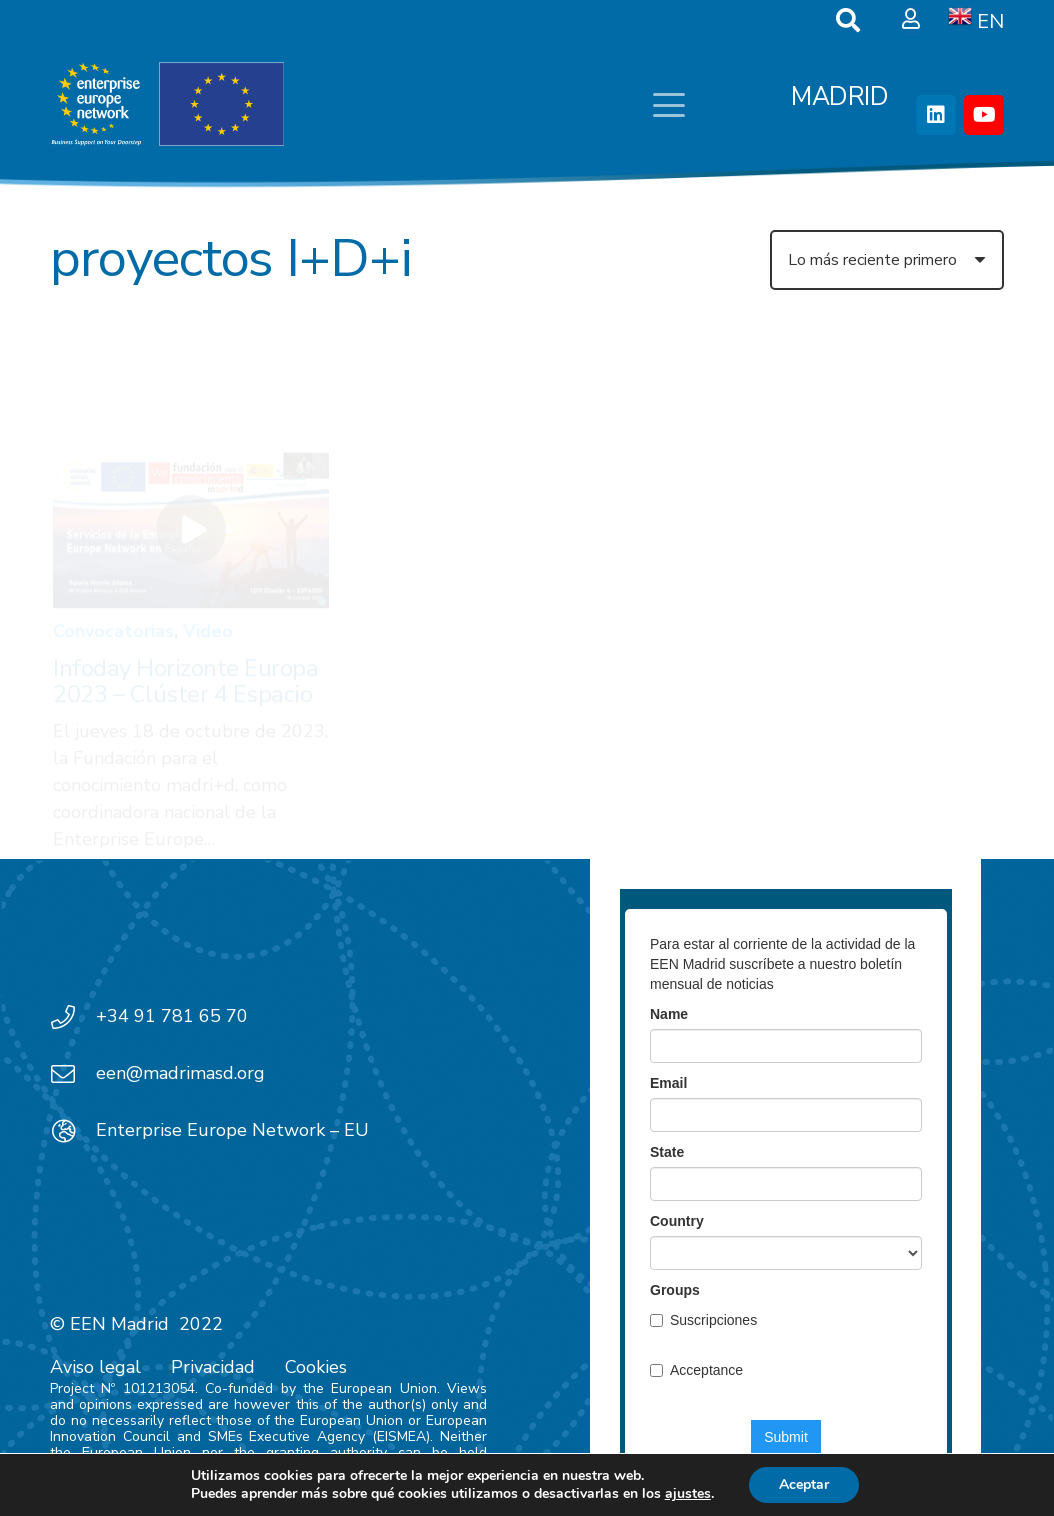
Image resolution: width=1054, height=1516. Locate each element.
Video (208, 539)
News (543, 548)
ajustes (688, 1494)
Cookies (316, 1367)
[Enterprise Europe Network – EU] (73, 1131)
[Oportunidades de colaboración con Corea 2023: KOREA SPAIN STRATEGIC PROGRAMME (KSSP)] (527, 442)
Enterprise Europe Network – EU (232, 1130)
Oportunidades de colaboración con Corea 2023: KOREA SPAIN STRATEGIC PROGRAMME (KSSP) (509, 638)
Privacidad (213, 1367)
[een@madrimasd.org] (73, 1074)
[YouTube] (984, 115)
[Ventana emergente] (911, 20)
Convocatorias (113, 539)
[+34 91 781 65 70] (73, 1017)
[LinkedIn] (936, 115)
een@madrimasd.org (180, 1073)
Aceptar (804, 1484)
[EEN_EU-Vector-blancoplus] (167, 105)
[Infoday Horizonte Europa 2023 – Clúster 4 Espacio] (191, 438)
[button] (669, 105)
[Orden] (887, 260)
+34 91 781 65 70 (172, 1016)
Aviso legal (95, 1367)
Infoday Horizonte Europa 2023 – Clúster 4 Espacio (185, 589)
